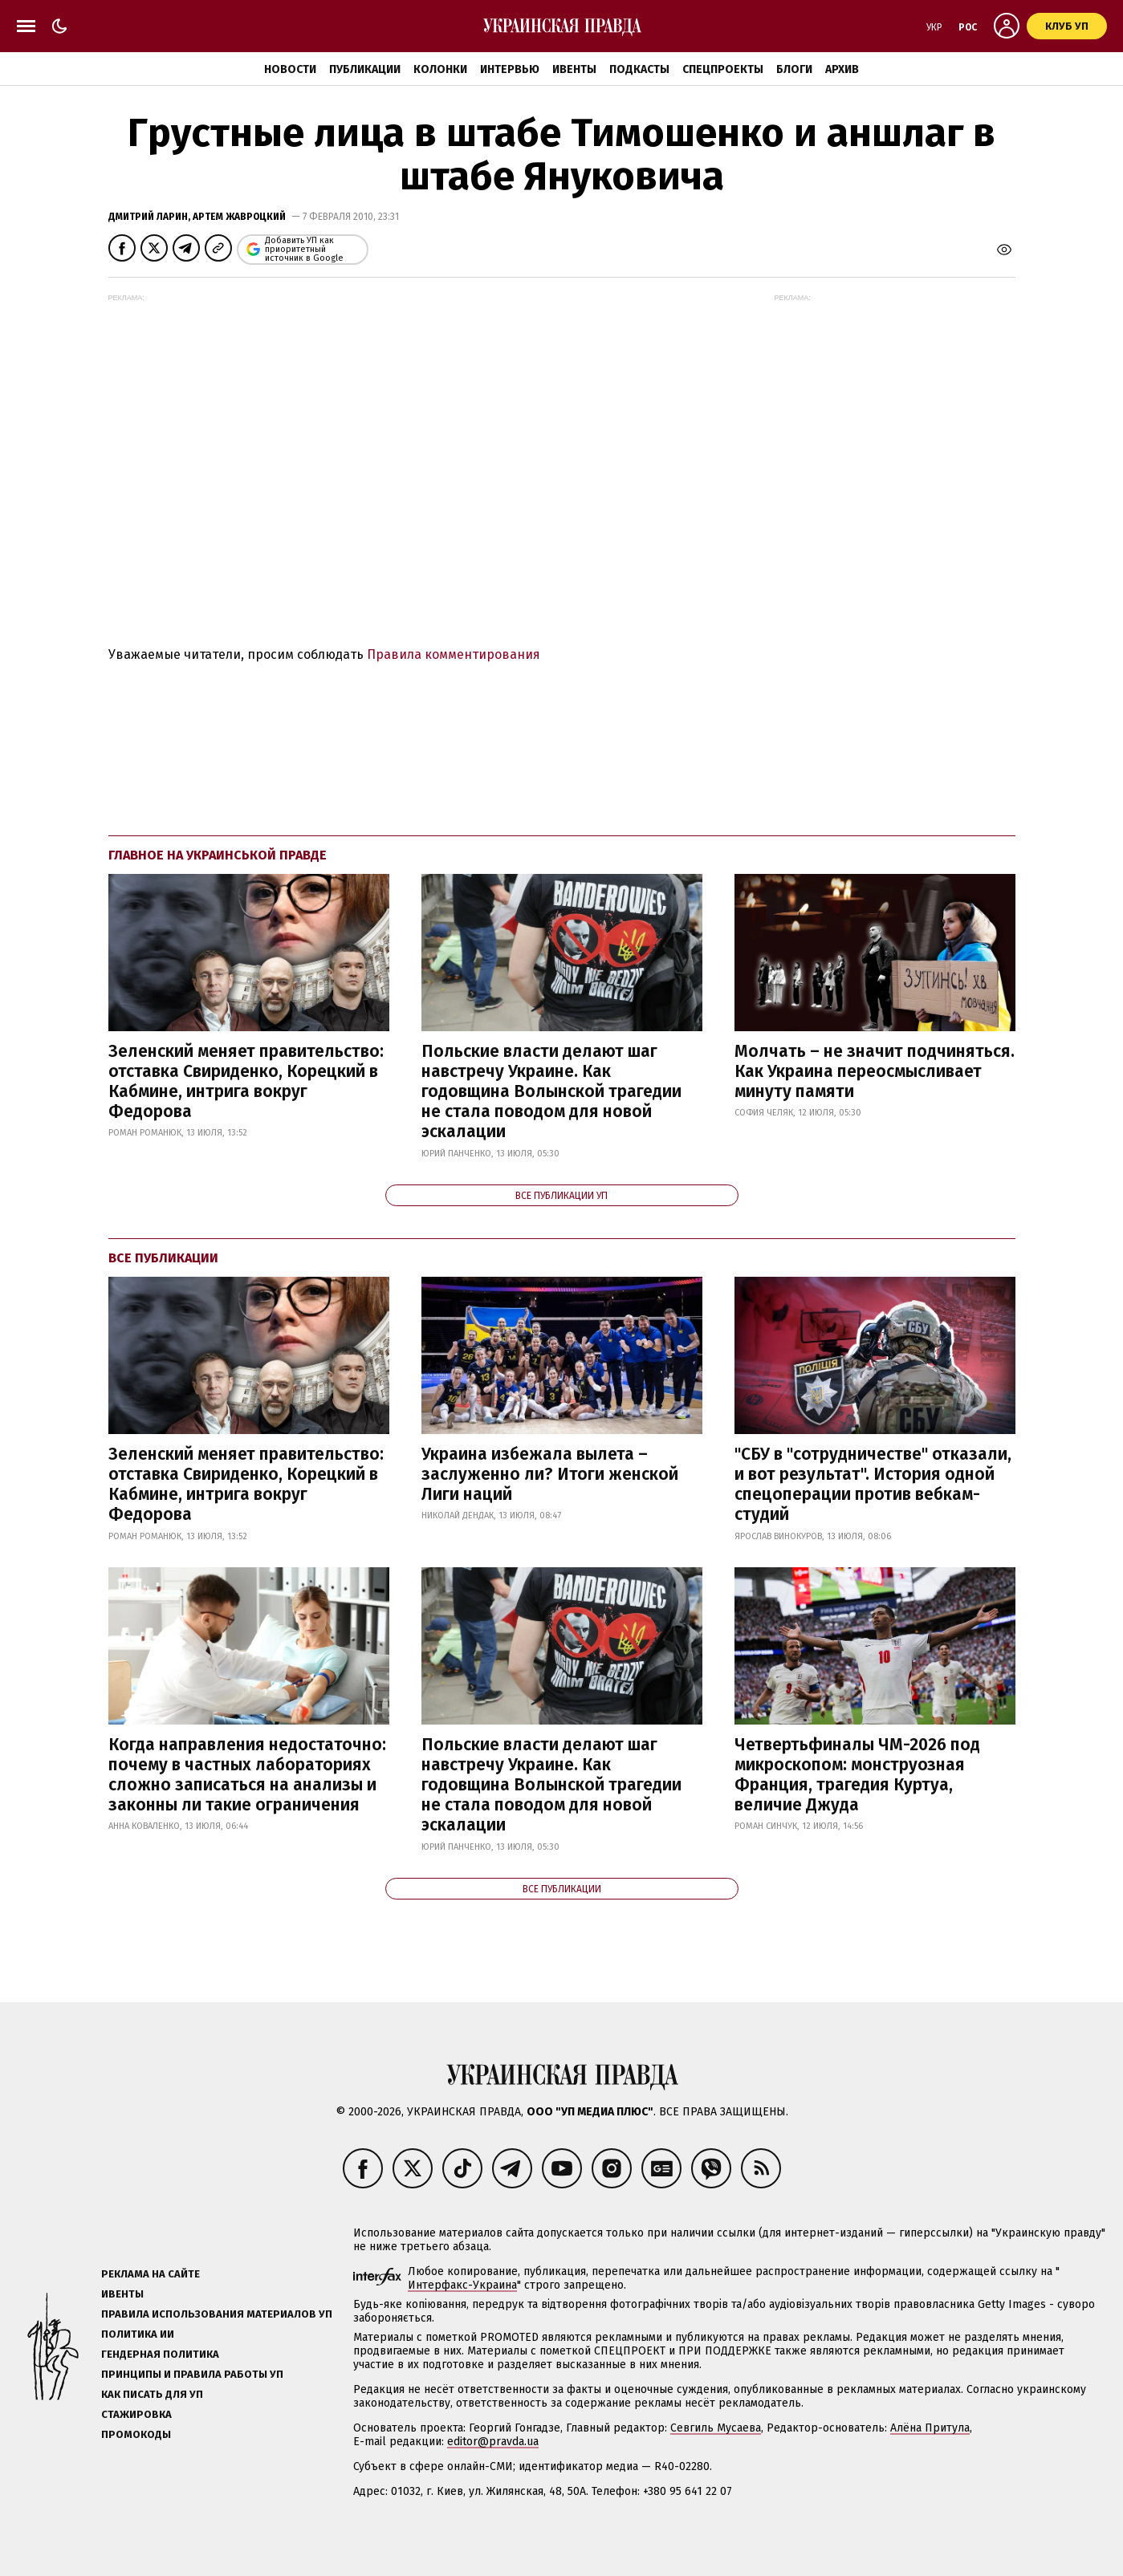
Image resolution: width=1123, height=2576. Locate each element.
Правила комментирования (453, 654)
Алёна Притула (930, 2428)
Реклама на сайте (150, 2274)
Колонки (440, 69)
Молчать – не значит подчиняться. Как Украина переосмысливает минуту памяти (874, 1071)
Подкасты (639, 69)
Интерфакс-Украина (462, 2285)
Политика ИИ (137, 2334)
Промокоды (136, 2434)
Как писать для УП (152, 2394)
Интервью (509, 69)
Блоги (794, 69)
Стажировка (136, 2414)
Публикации (365, 69)
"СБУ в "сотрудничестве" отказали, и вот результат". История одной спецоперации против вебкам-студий (872, 1485)
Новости (290, 69)
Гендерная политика (160, 2354)
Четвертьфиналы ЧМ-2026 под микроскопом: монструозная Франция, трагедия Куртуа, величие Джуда (857, 1775)
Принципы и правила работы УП (192, 2374)
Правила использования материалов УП (216, 2314)
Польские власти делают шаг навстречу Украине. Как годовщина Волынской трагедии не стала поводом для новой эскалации (551, 1092)
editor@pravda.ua (493, 2441)
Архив (842, 69)
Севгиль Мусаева (715, 2428)
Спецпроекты (722, 69)
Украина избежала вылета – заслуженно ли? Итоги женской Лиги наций (549, 1474)
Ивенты (574, 69)
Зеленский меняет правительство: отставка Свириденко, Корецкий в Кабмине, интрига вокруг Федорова (246, 1082)
